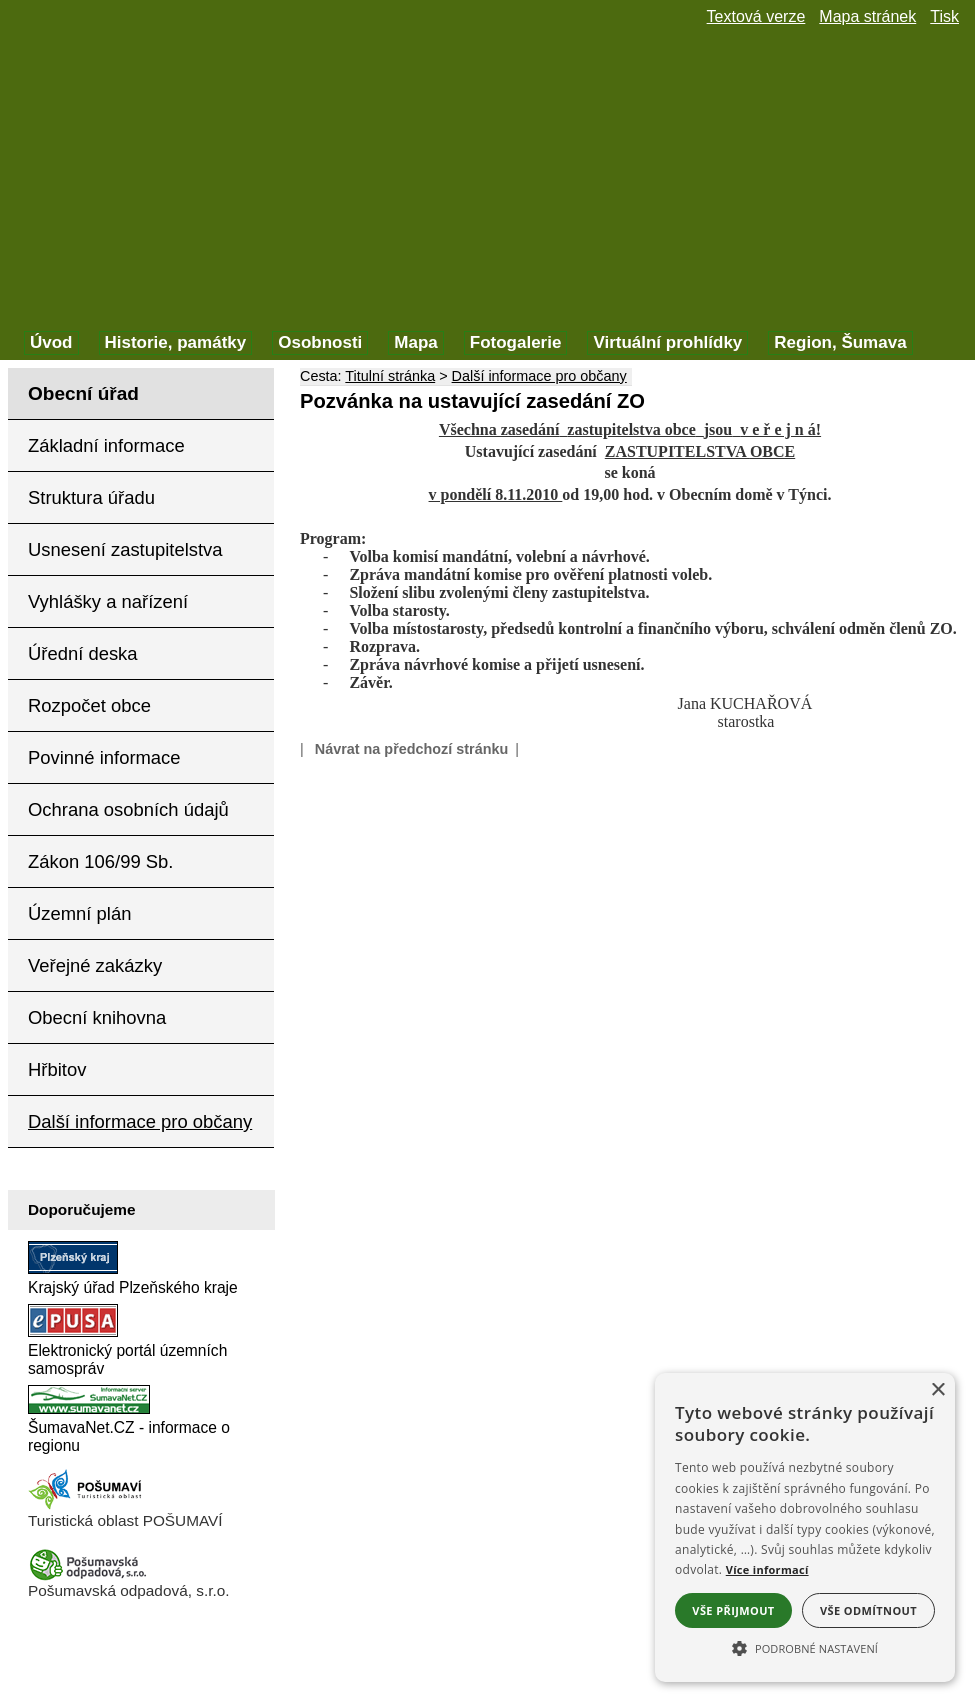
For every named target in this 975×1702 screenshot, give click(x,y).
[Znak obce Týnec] (110, 37)
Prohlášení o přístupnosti (119, 1647)
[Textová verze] (756, 17)
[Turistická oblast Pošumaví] (88, 1506)
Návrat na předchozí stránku (412, 749)
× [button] (937, 1390)
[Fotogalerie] (516, 343)
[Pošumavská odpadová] (88, 1576)
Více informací (767, 1569)
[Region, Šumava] (840, 343)
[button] (805, 1647)
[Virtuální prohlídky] (667, 343)
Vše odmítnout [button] (868, 1610)
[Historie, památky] (176, 343)
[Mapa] (415, 343)
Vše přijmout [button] (733, 1610)
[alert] (805, 1527)
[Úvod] (51, 343)
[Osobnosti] (320, 343)
